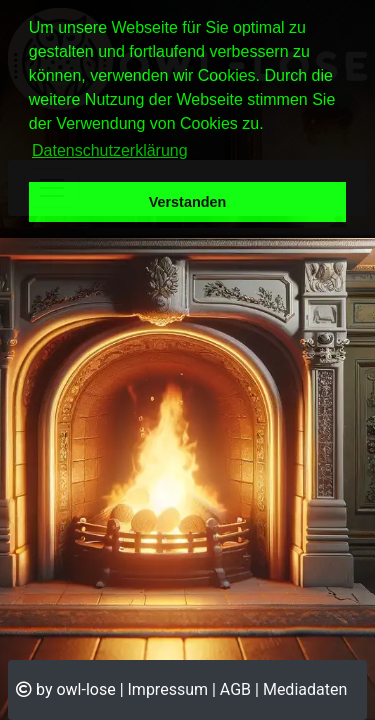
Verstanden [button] (188, 202)
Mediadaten (305, 689)
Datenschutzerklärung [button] (110, 150)
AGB (235, 689)
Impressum (168, 689)
